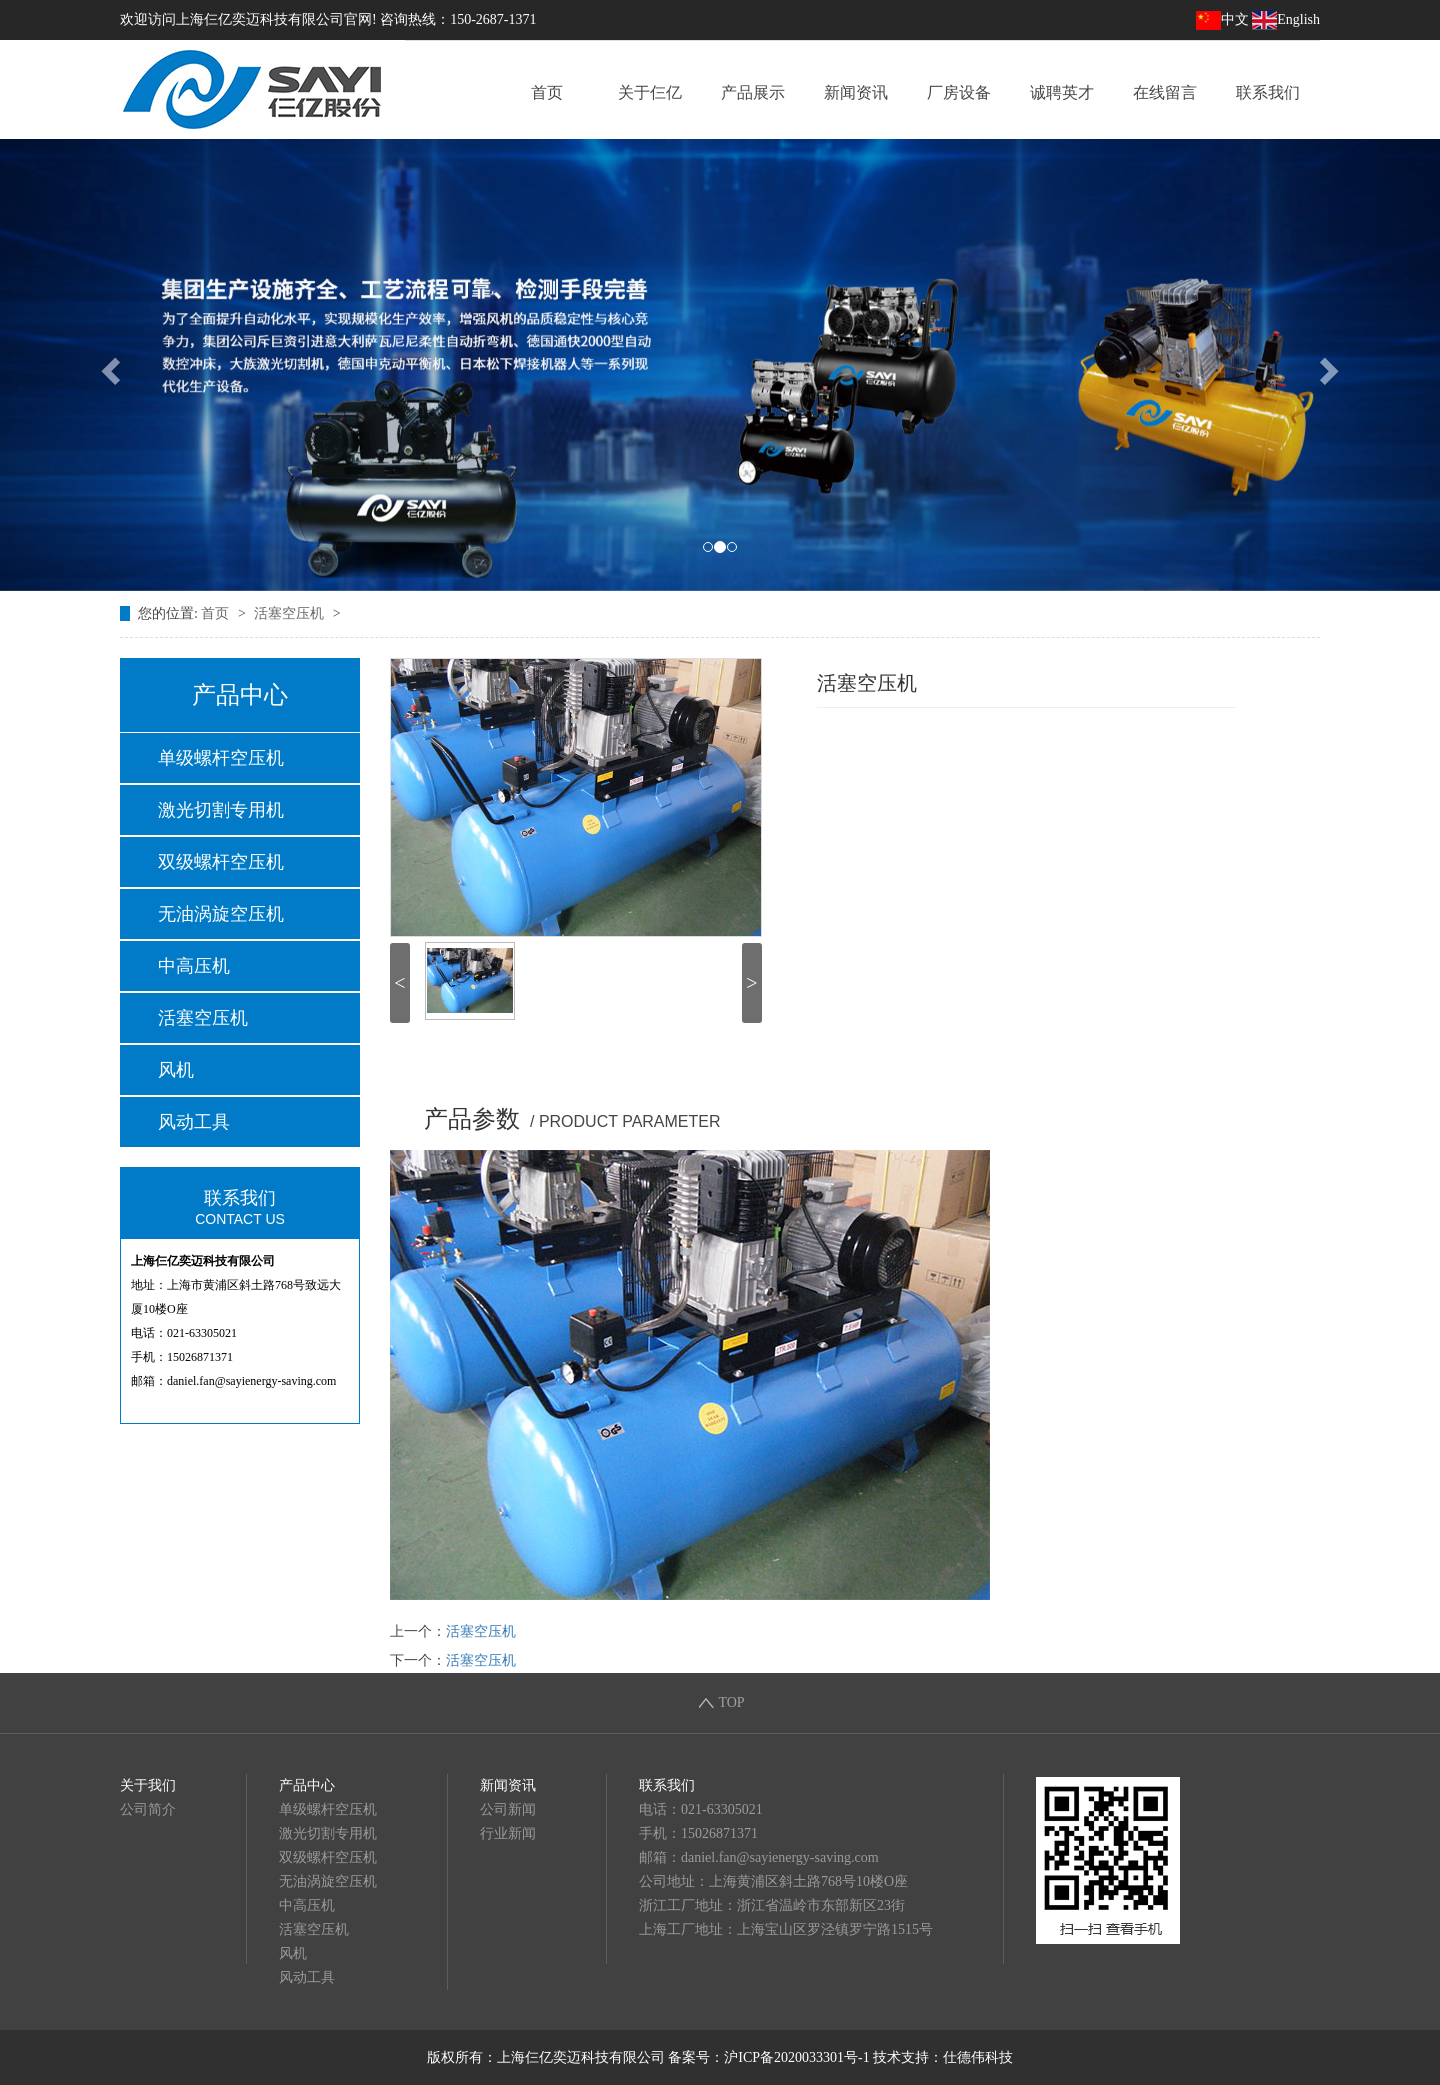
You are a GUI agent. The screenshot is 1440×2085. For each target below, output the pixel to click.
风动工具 (194, 1122)
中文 (1222, 19)
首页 (547, 92)
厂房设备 (959, 92)
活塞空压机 (291, 613)
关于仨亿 (650, 92)
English (1286, 19)
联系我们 (1268, 92)
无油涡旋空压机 (221, 914)
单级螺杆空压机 (221, 758)
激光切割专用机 (221, 810)
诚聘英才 (1062, 92)
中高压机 (194, 966)
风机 (176, 1070)
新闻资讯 (856, 92)
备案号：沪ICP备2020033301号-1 (768, 2057)
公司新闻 (508, 1809)
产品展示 (753, 92)
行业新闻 (508, 1833)
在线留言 (1165, 92)
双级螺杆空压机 (221, 862)
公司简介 (148, 1809)
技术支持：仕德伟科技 (943, 2057)
